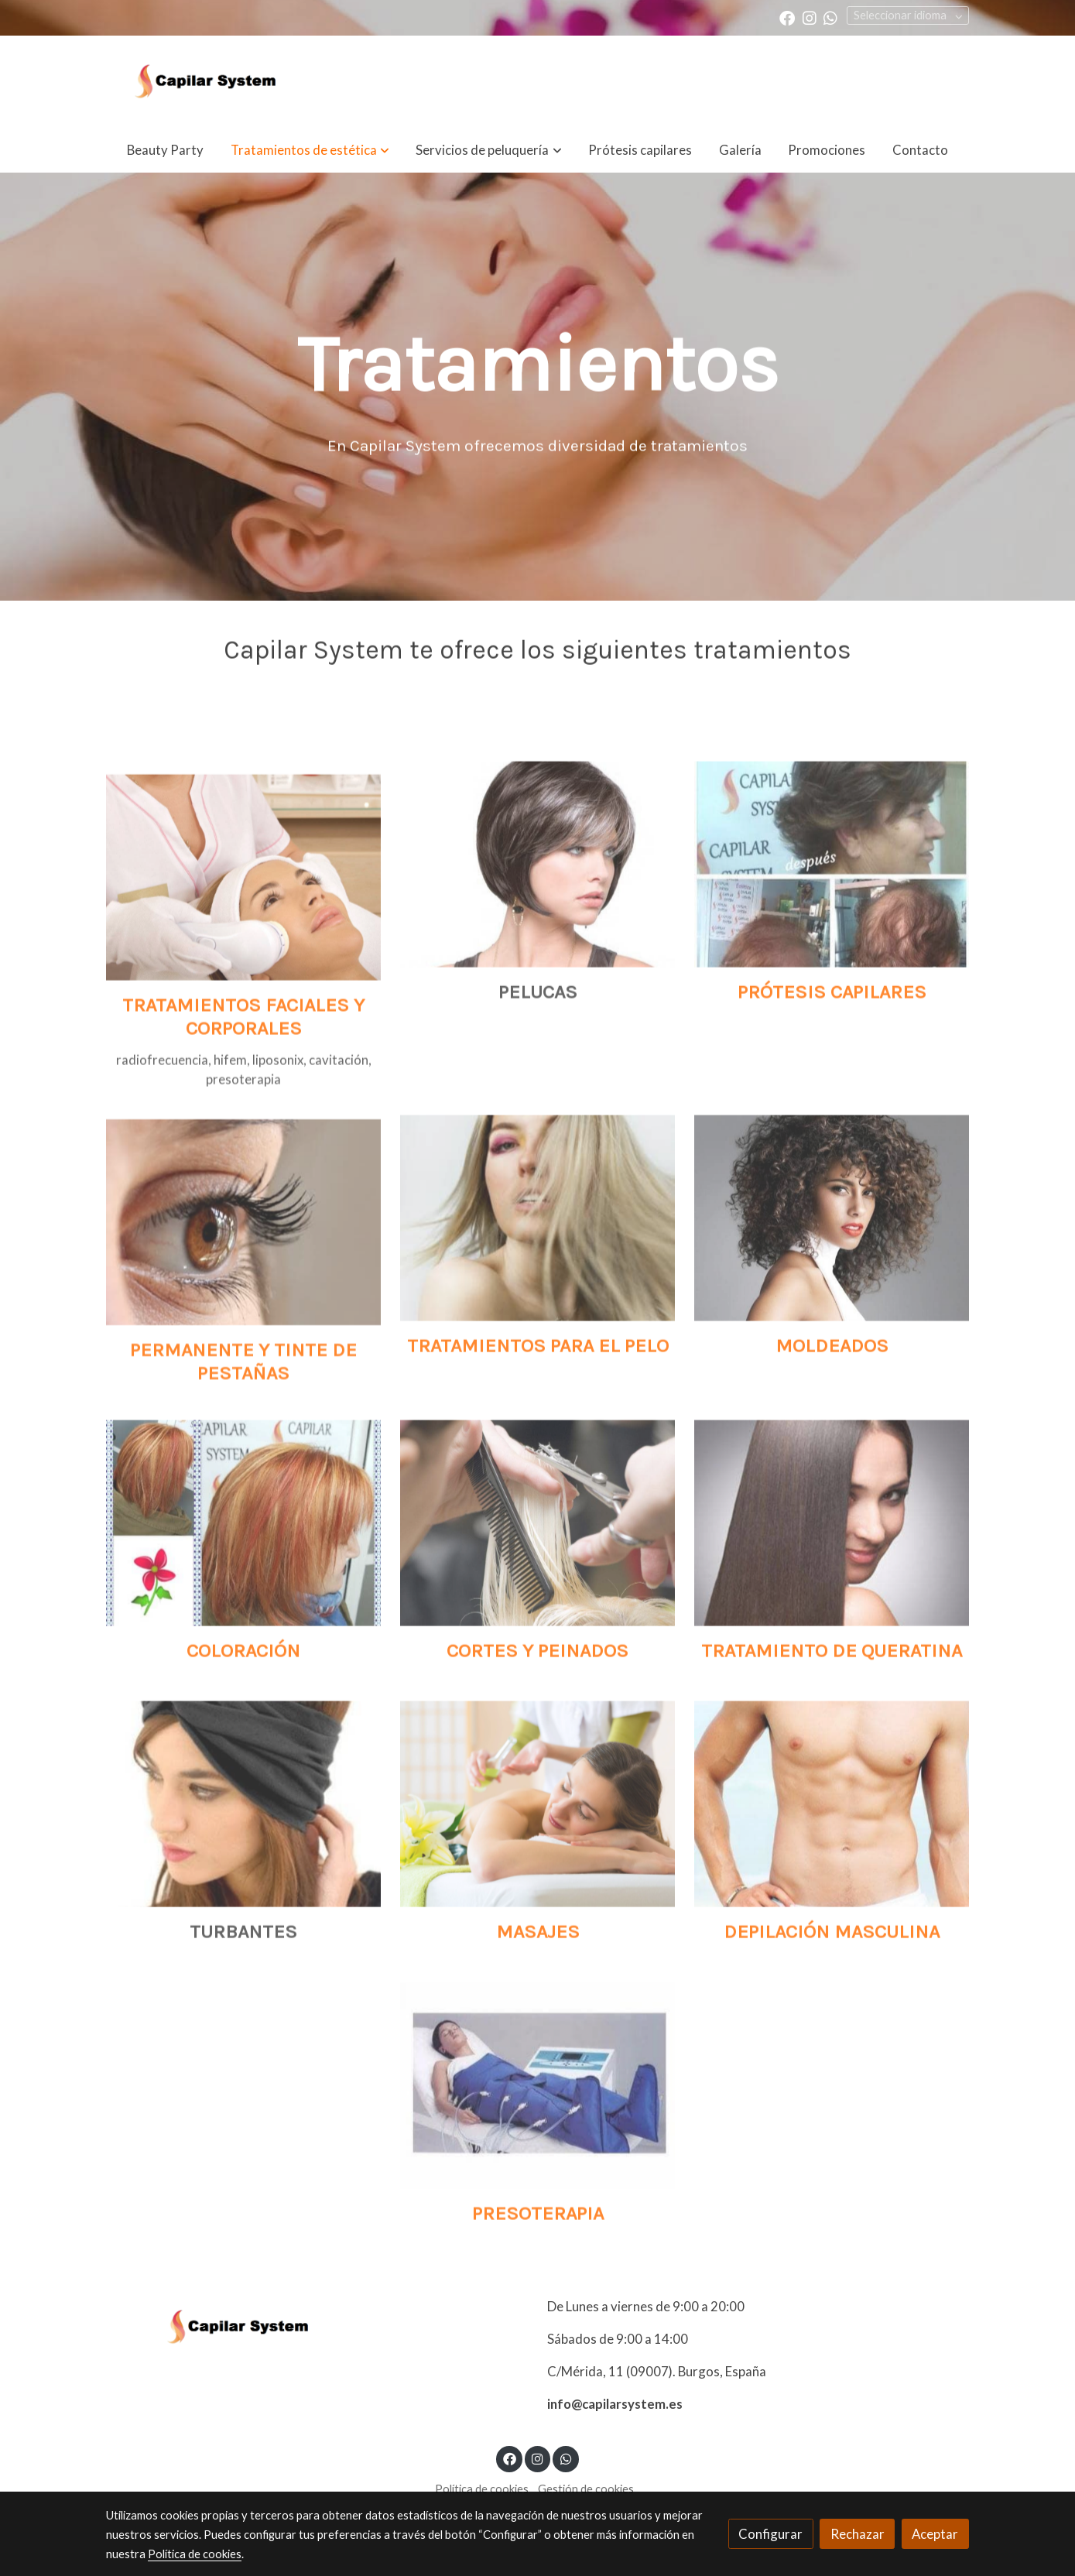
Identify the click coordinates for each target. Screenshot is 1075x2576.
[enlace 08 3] (537, 2202)
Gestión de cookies (586, 2489)
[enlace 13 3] (831, 1921)
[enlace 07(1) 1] (831, 982)
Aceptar (935, 2534)
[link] (205, 81)
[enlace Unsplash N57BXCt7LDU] (537, 1335)
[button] (309, 150)
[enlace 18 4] (831, 1640)
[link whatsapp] (830, 17)
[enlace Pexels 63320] (243, 1349)
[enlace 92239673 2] (537, 1640)
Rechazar (857, 2534)
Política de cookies (482, 2489)
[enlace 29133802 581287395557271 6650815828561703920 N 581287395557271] (243, 1640)
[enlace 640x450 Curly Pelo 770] (831, 1335)
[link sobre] (316, 2327)
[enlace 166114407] (537, 1921)
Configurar (770, 2534)
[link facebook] (787, 17)
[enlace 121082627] (243, 1027)
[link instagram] (810, 17)
